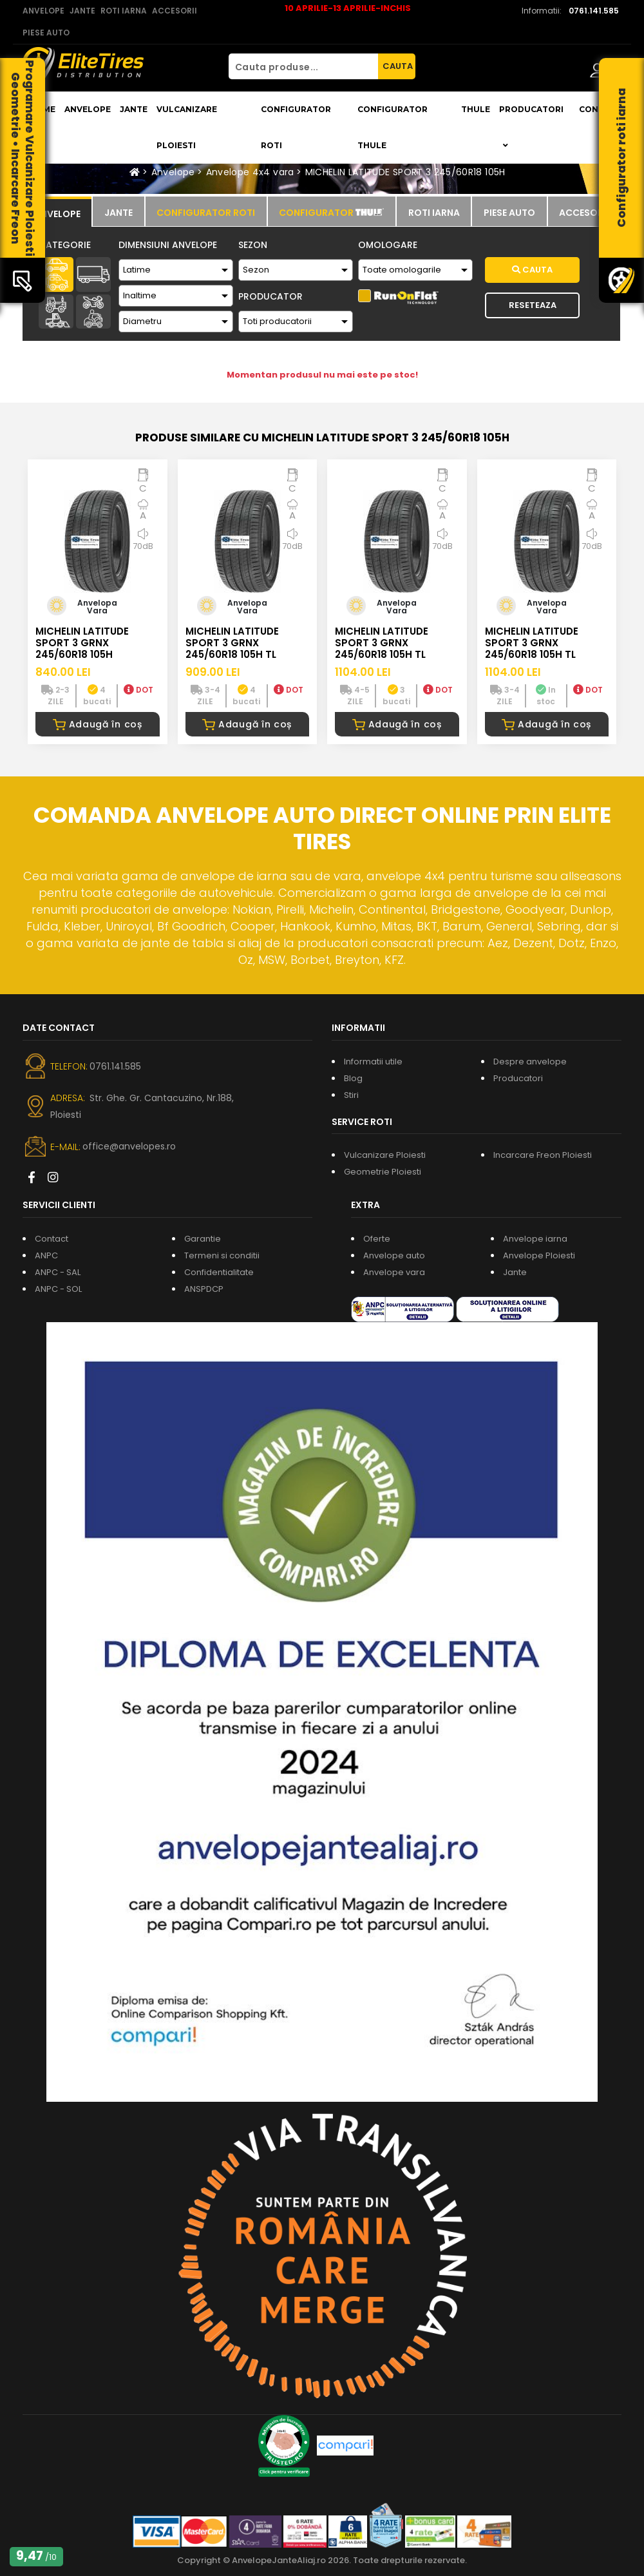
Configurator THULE (392, 127)
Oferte (376, 1239)
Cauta (532, 270)
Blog (353, 1078)
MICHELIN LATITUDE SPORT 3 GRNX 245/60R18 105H (82, 642)
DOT (138, 689)
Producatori (518, 1078)
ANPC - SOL (58, 1289)
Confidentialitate (219, 1272)
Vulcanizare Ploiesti (186, 127)
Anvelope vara (394, 1272)
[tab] (57, 212)
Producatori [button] (531, 126)
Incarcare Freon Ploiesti (542, 1155)
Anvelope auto (394, 1255)
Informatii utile (373, 1061)
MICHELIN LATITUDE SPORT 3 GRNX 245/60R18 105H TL (232, 642)
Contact (51, 1239)
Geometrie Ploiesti (382, 1172)
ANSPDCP (203, 1289)
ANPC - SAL (57, 1272)
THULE (475, 109)
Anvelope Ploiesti (539, 1255)
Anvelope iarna (535, 1239)
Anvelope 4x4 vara (250, 172)
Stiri (351, 1095)
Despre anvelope (530, 1061)
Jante (133, 109)
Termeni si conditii (222, 1255)
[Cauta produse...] (303, 66)
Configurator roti (296, 127)
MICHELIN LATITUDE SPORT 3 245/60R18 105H (405, 172)
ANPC (46, 1255)
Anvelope (87, 109)
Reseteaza (532, 305)
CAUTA (398, 66)
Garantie (202, 1239)
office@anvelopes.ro (129, 1146)
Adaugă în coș (97, 724)
